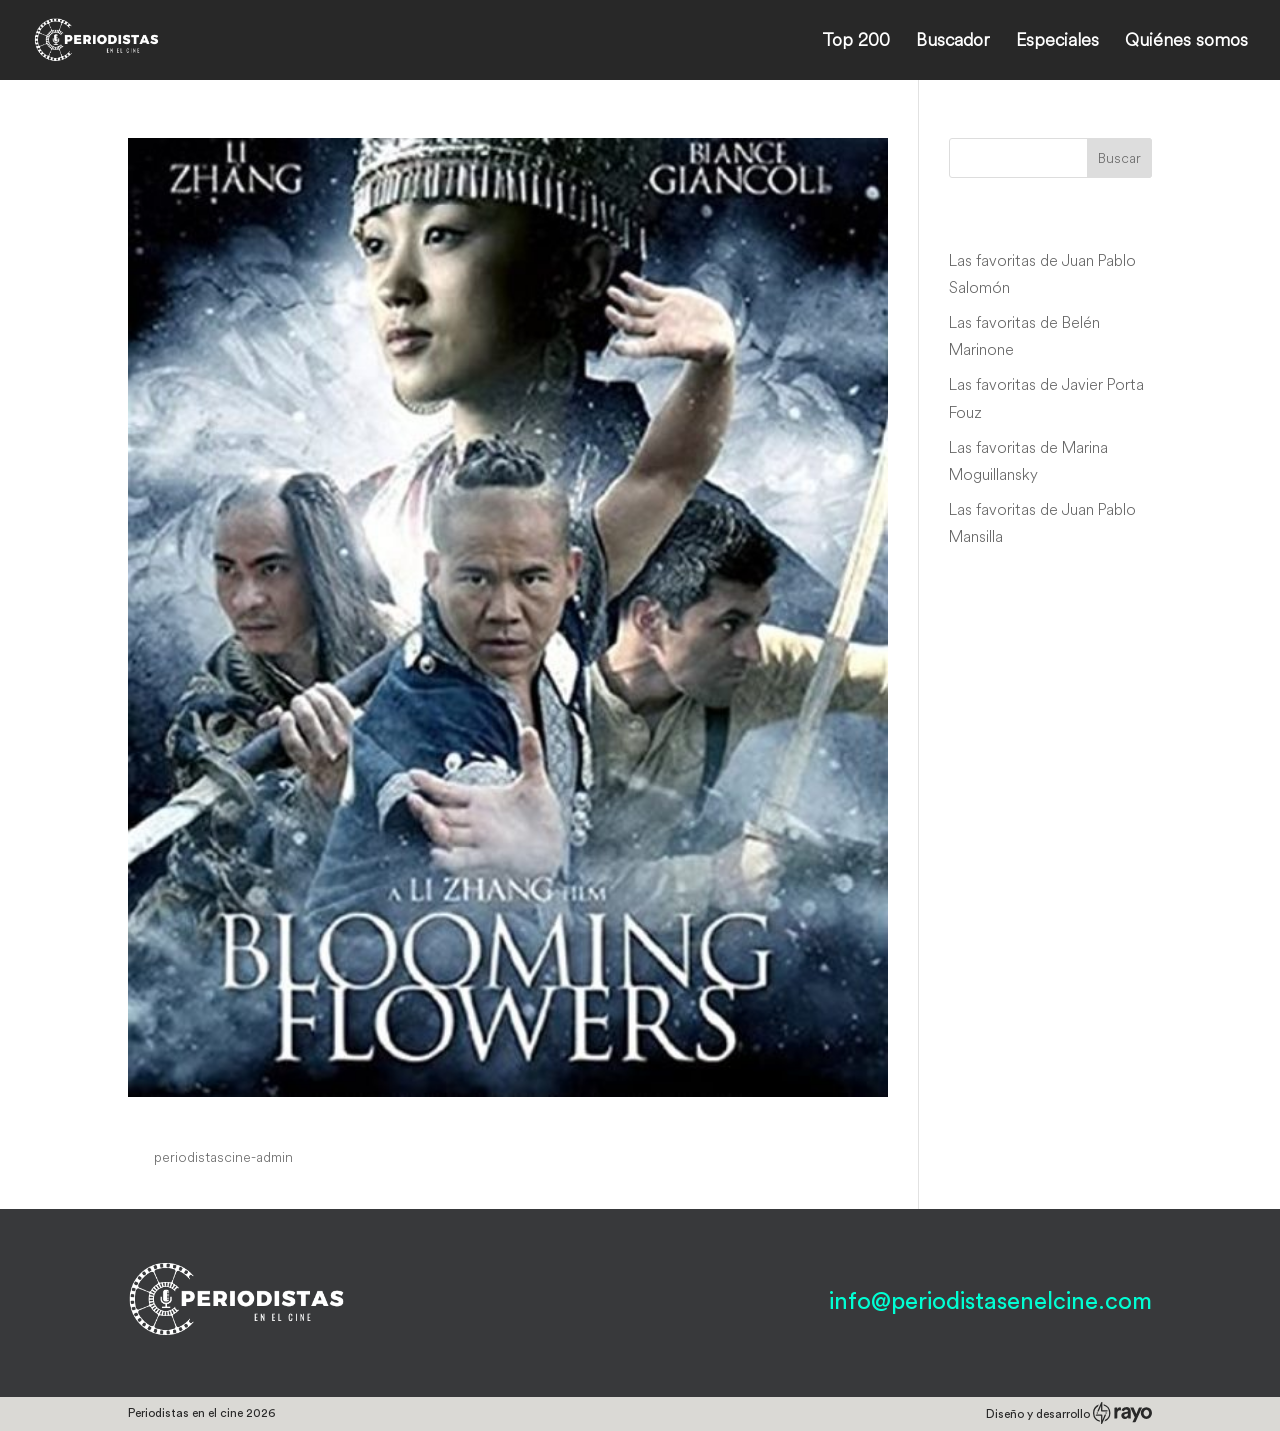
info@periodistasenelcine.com (990, 1302)
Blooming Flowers (240, 1119)
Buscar (1119, 158)
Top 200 (856, 42)
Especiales (1057, 42)
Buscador (953, 42)
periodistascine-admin (223, 1157)
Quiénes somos (1186, 42)
